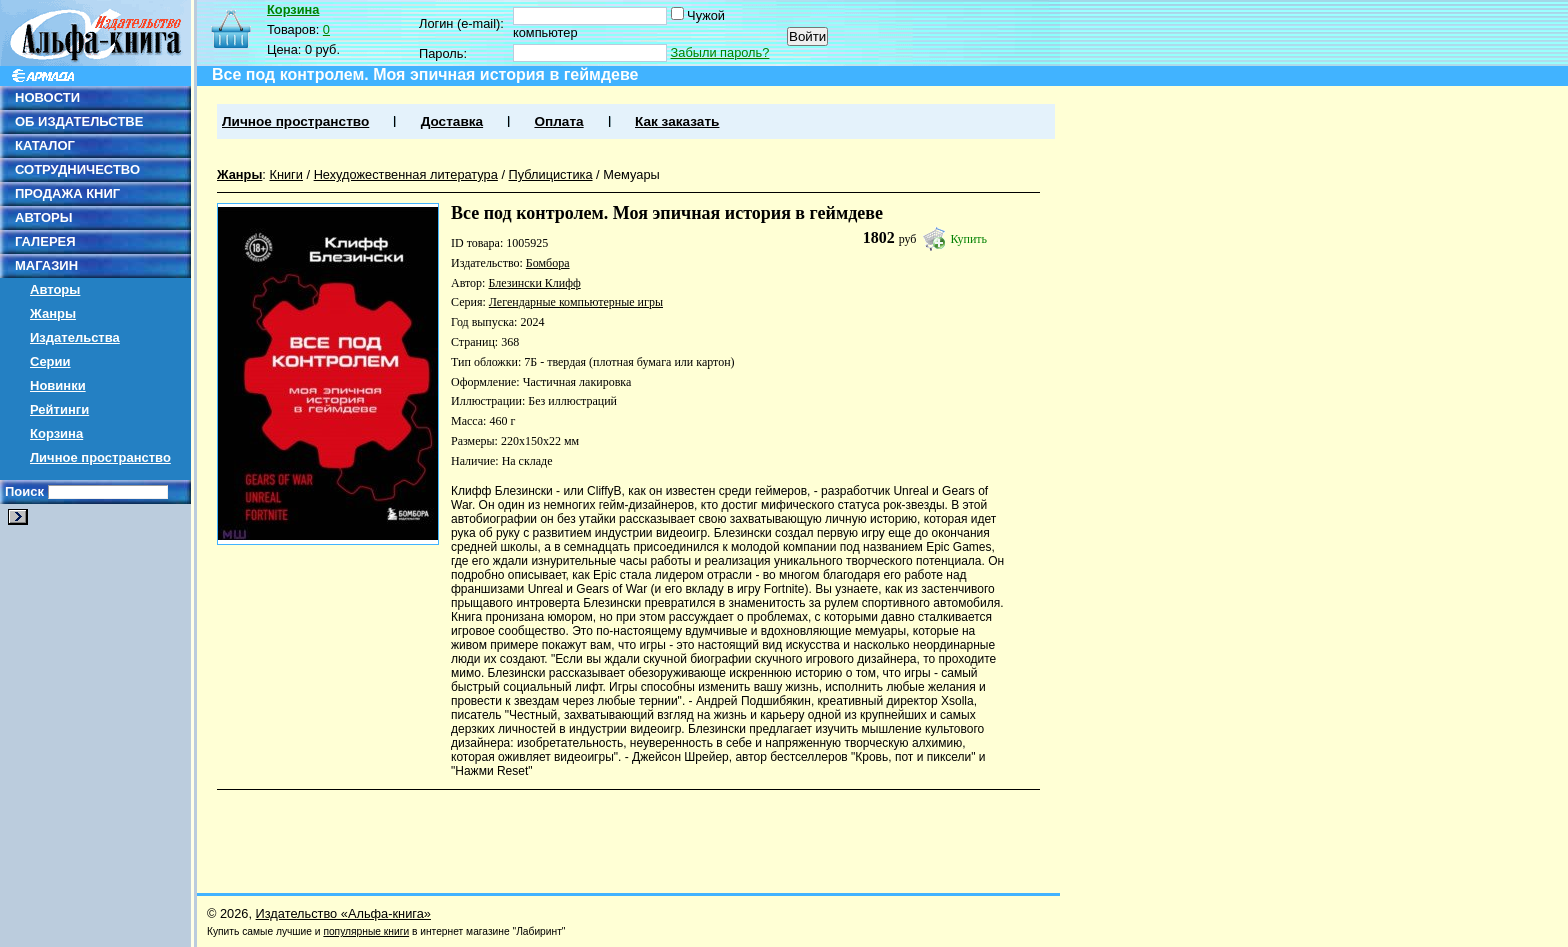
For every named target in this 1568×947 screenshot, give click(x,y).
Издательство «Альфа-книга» (343, 913)
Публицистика (551, 174)
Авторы (55, 289)
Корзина (56, 433)
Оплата (558, 121)
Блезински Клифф (534, 283)
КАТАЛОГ (45, 145)
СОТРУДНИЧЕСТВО (77, 169)
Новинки (58, 385)
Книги (286, 174)
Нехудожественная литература (406, 174)
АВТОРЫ (43, 217)
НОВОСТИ (47, 97)
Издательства (75, 337)
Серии (50, 361)
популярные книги (366, 931)
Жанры (53, 313)
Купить (968, 239)
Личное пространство (100, 457)
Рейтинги (59, 409)
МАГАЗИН (46, 265)
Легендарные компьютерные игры (576, 302)
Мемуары (631, 174)
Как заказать (677, 121)
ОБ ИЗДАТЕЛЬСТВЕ (79, 121)
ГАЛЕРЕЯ (45, 241)
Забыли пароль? (720, 52)
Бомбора (548, 263)
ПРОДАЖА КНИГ (67, 193)
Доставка (452, 121)
